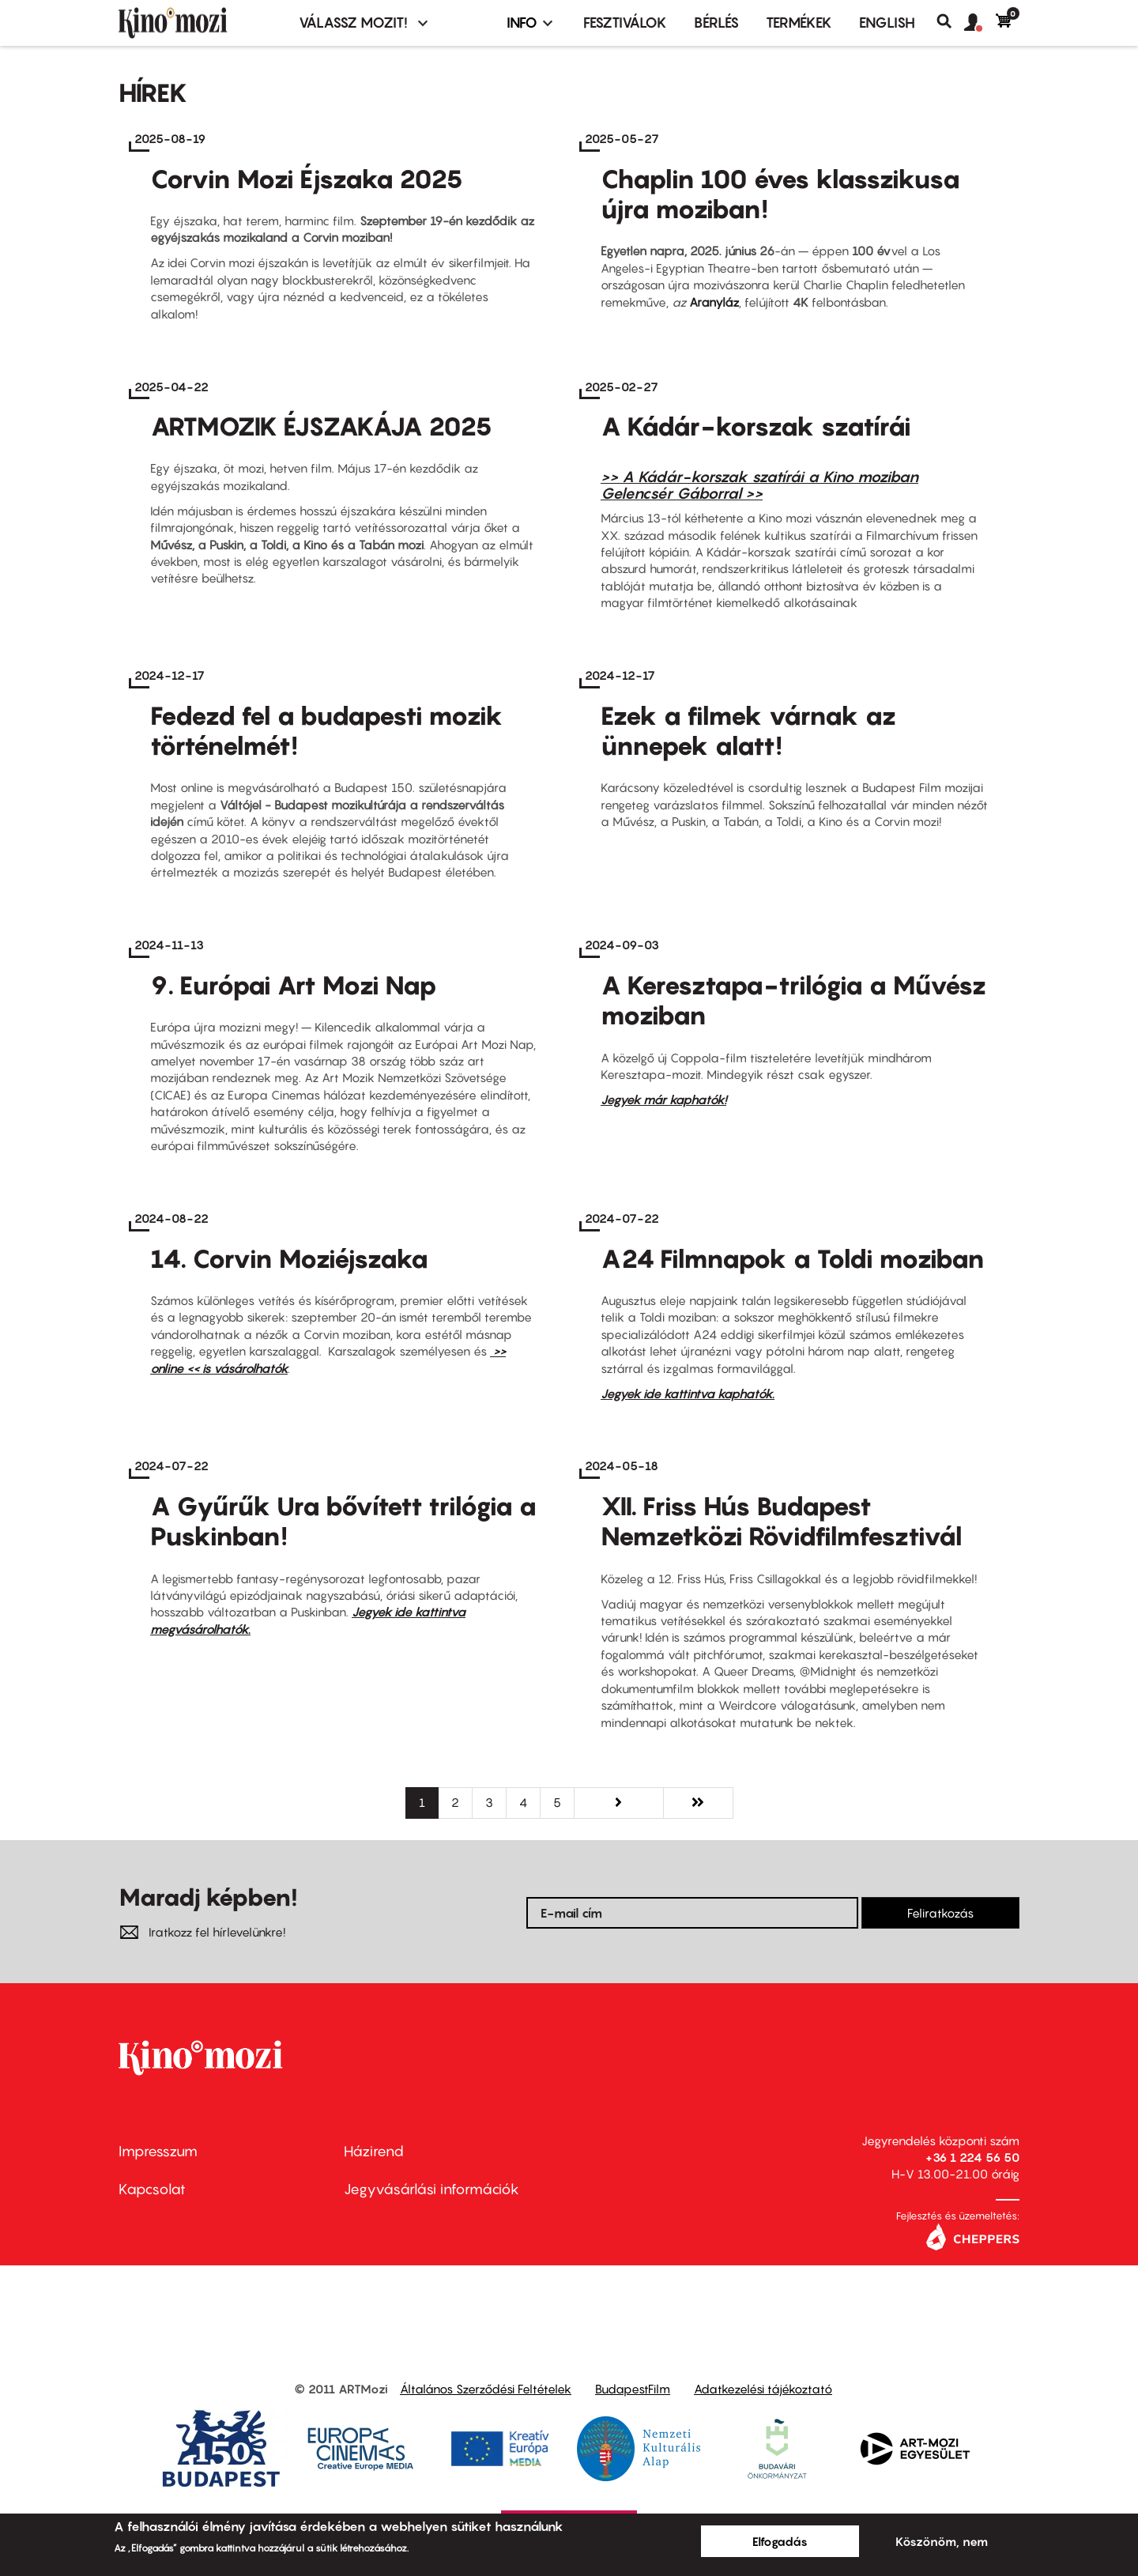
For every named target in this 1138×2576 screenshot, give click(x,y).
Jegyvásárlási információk (431, 2189)
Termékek (799, 22)
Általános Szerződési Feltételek (485, 2389)
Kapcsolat (152, 2189)
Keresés (950, 21)
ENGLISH (887, 22)
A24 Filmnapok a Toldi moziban (793, 1258)
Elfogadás (780, 2541)
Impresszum (158, 2151)
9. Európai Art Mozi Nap (293, 985)
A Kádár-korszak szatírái (756, 426)
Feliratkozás (940, 1913)
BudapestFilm (632, 2389)
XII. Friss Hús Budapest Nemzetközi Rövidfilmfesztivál (782, 1521)
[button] (980, 23)
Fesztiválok (625, 22)
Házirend (374, 2151)
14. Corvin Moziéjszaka (289, 1258)
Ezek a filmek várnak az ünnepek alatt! (748, 730)
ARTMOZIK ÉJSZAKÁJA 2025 (321, 426)
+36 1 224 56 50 (972, 2157)
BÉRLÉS (716, 22)
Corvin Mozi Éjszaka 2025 (306, 179)
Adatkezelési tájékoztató (763, 2389)
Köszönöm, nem (941, 2541)
